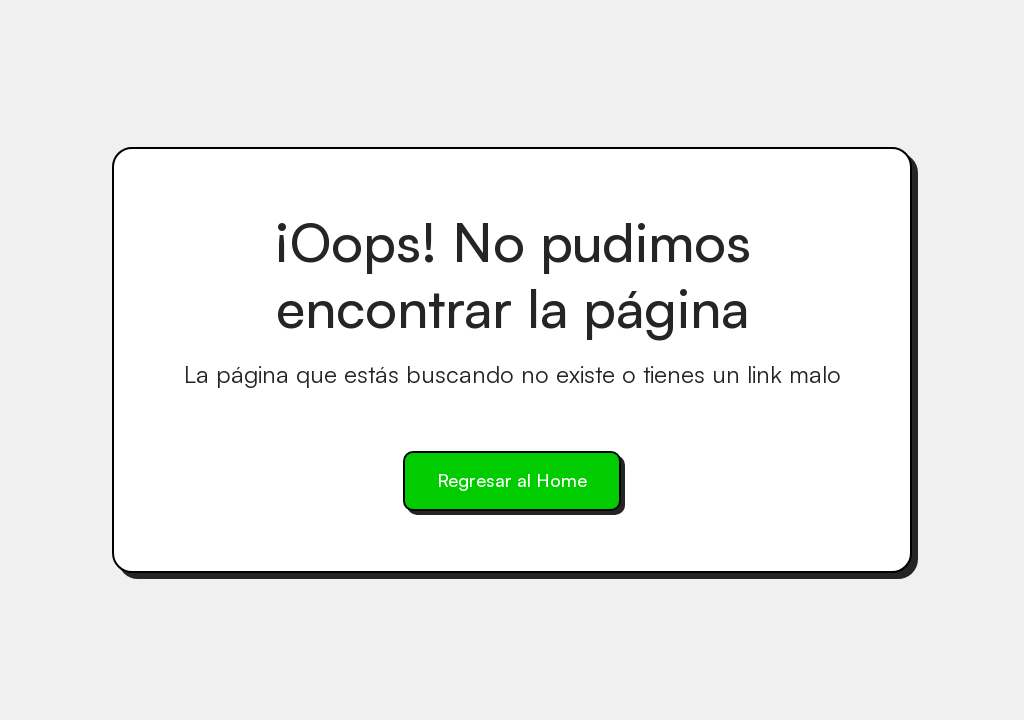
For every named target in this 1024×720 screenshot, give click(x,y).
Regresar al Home (512, 480)
